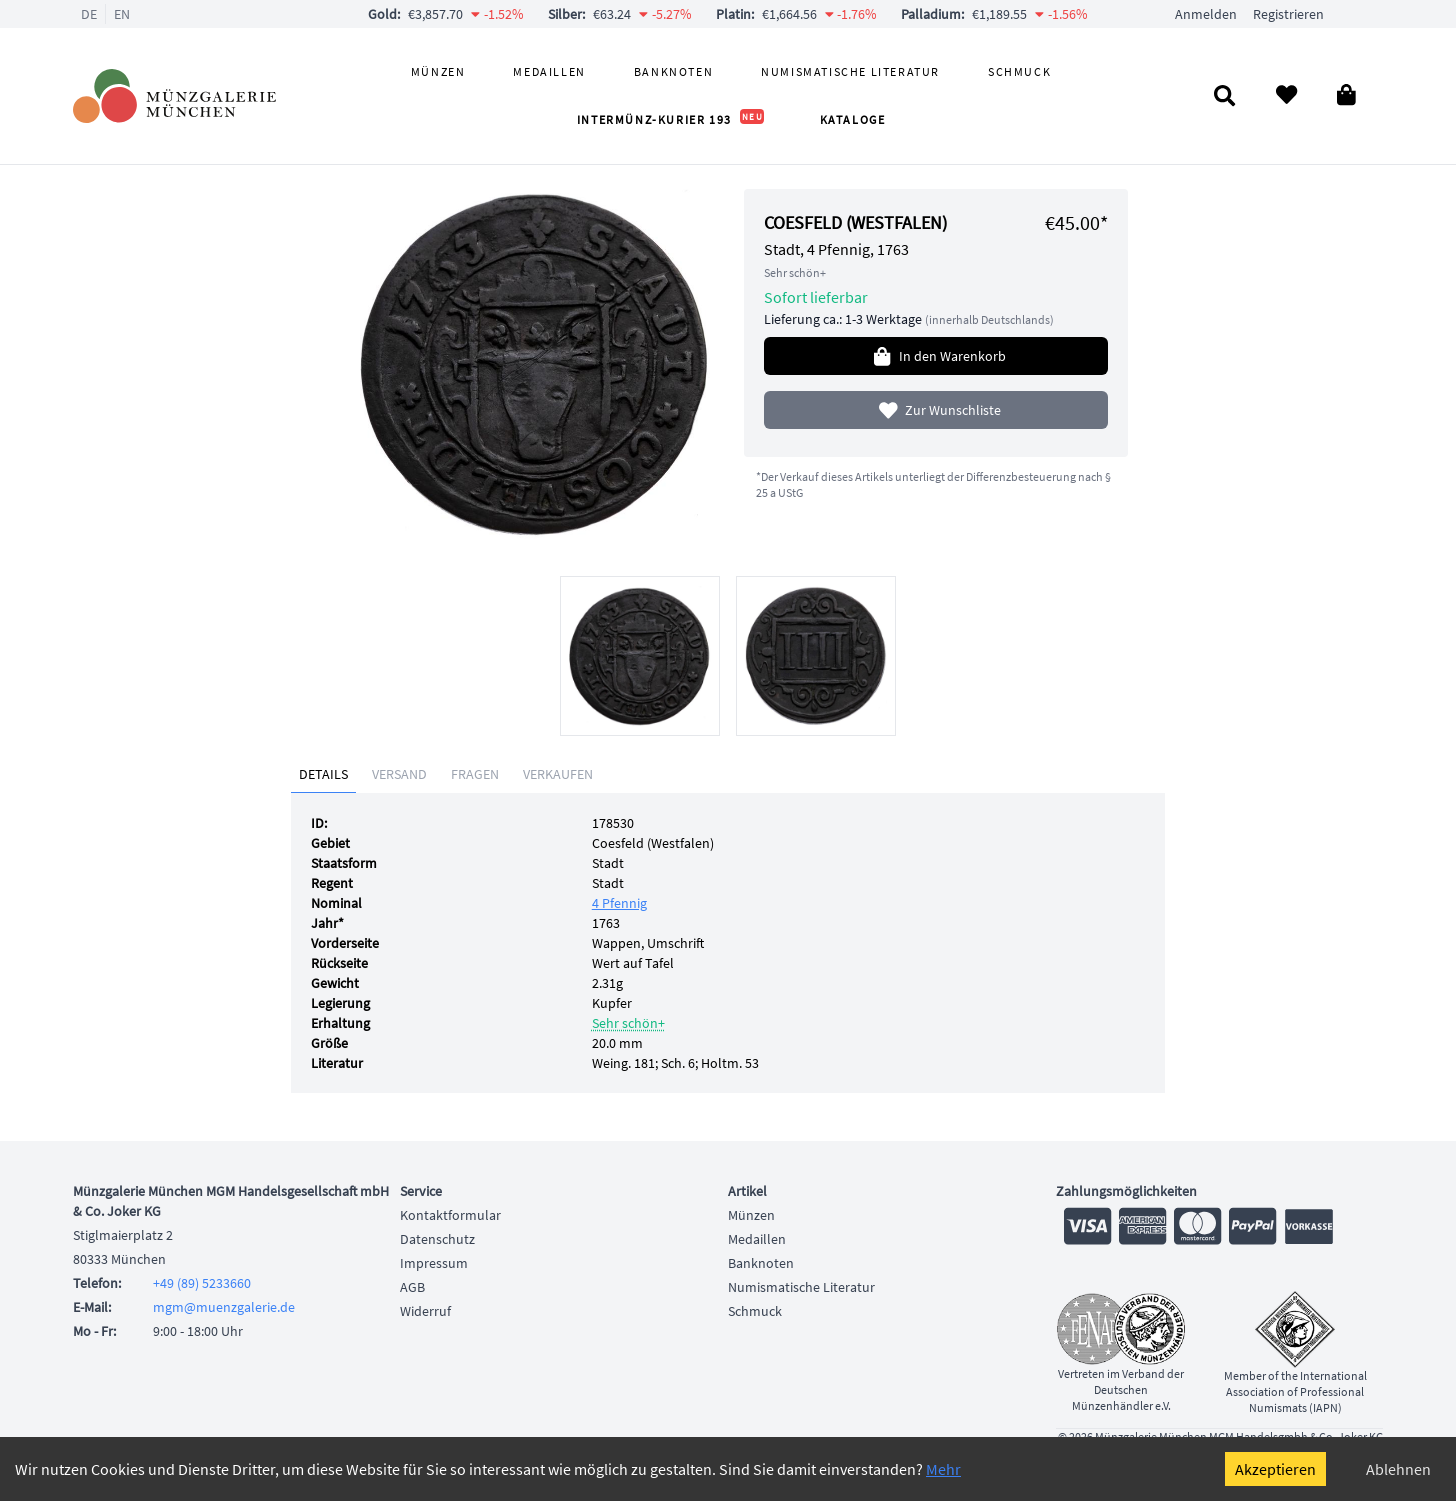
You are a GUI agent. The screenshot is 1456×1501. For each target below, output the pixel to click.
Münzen (438, 71)
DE (89, 14)
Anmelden (1206, 14)
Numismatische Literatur (850, 71)
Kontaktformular (450, 1215)
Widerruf (425, 1311)
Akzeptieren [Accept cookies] (1275, 1469)
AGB (412, 1287)
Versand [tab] (399, 774)
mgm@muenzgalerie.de (224, 1307)
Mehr (943, 1469)
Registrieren (1288, 14)
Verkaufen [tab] (558, 774)
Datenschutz (437, 1239)
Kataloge (853, 119)
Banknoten (673, 71)
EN (122, 14)
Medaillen (549, 71)
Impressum (434, 1263)
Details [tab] (323, 774)
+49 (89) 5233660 (202, 1283)
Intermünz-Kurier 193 (670, 119)
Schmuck (1019, 71)
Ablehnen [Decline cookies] (1398, 1469)
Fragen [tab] (475, 774)
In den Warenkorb (935, 356)
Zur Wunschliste (936, 410)
